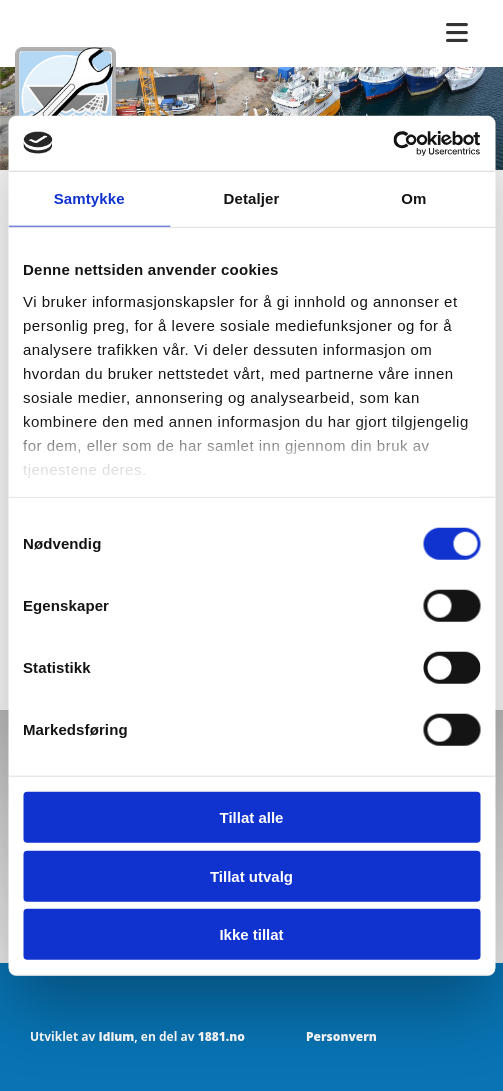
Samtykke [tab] (89, 198)
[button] (457, 33)
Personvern (341, 1036)
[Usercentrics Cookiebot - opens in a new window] (392, 143)
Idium (116, 1036)
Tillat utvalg (251, 875)
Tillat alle (252, 817)
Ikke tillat (251, 934)
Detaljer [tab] (252, 198)
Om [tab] (413, 198)
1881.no (221, 1036)
